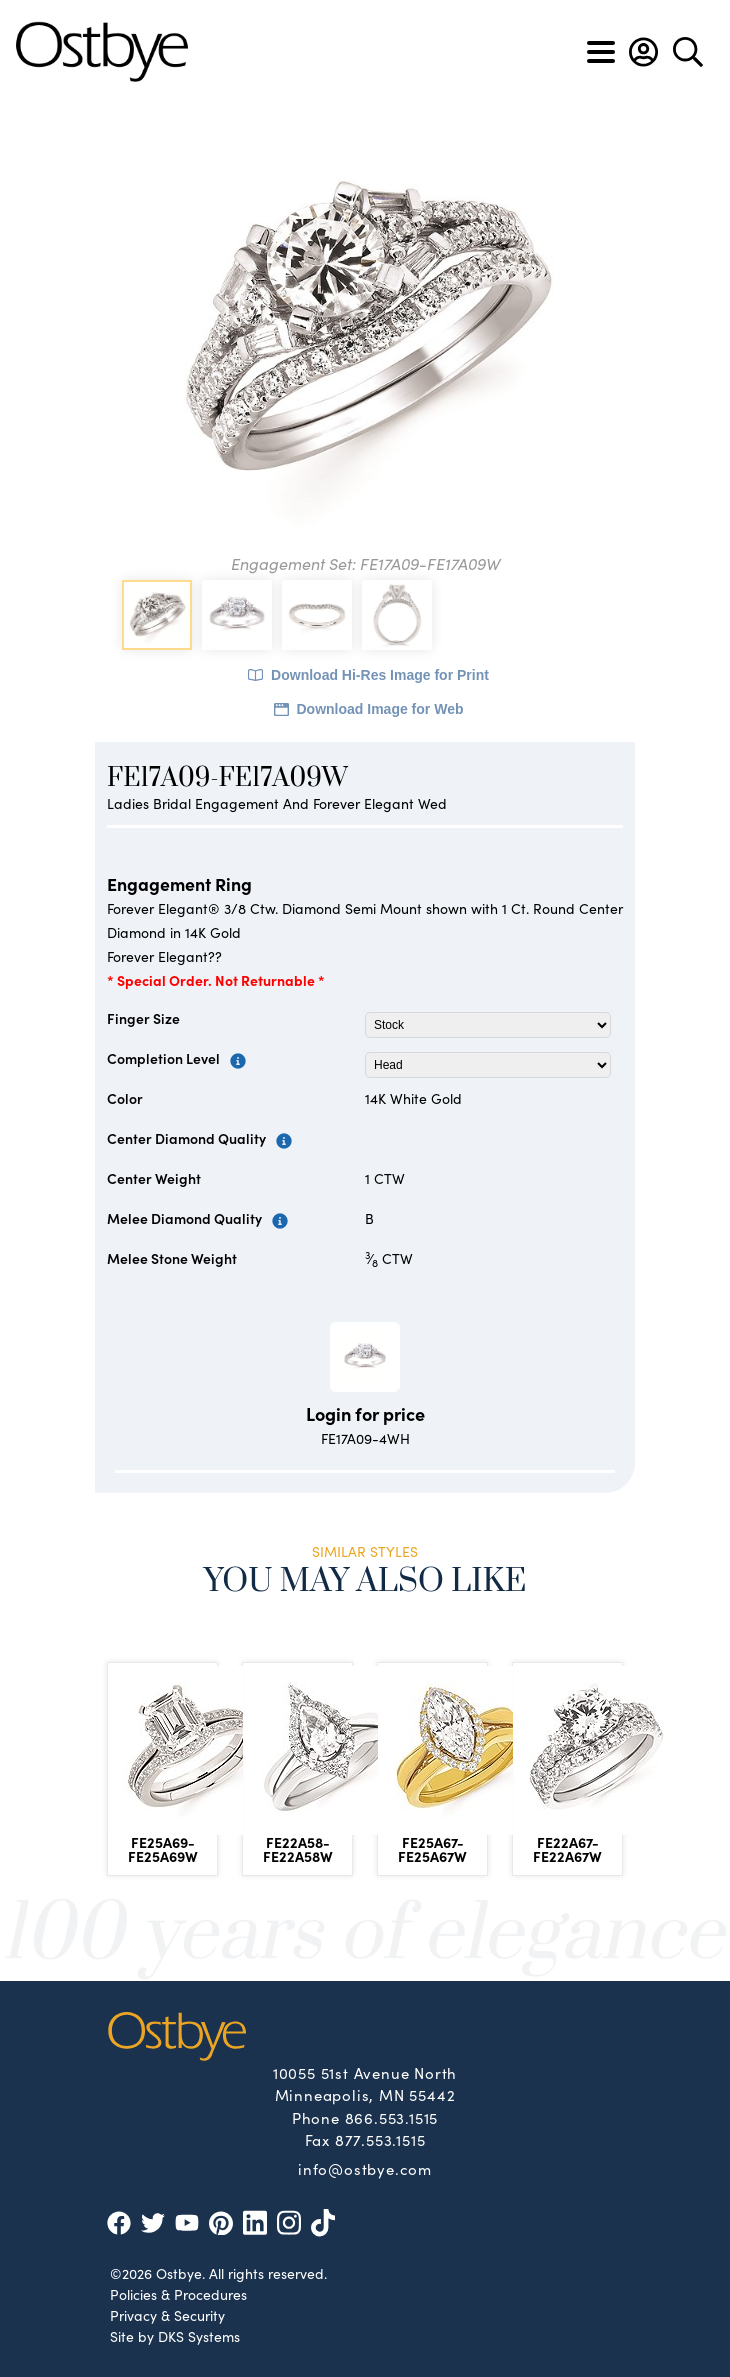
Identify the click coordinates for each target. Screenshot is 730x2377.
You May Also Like (365, 1581)
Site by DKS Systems (175, 2336)
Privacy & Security (167, 2315)
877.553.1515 (380, 2139)
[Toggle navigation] (601, 52)
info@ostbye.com (365, 2168)
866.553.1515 (392, 2117)
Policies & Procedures (178, 2294)
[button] (643, 52)
